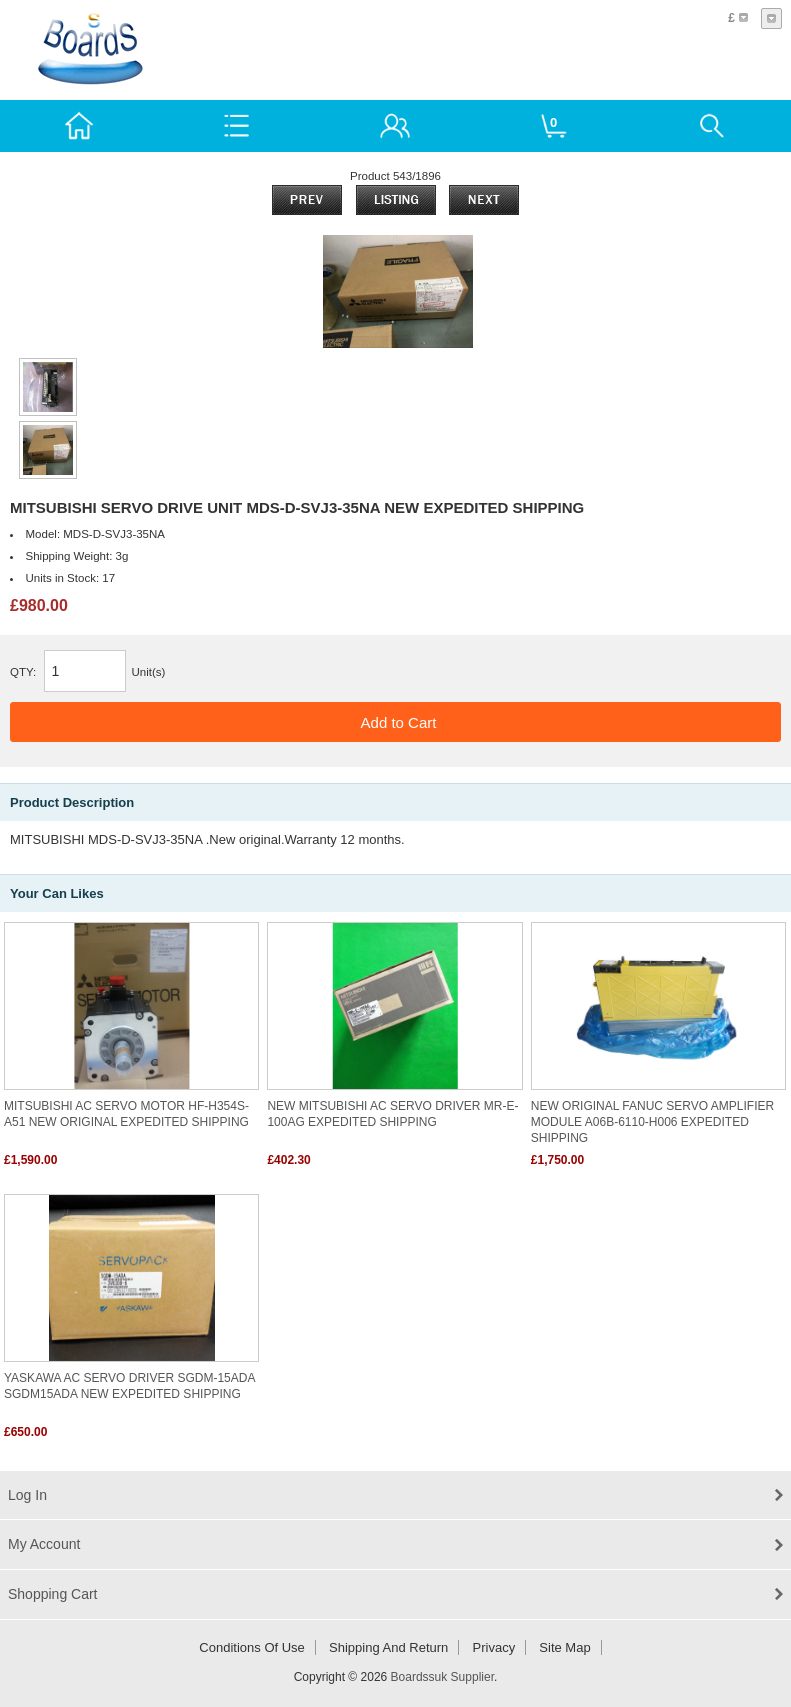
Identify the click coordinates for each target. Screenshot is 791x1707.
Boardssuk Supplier (442, 1677)
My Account (44, 1544)
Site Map (564, 1647)
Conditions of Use (252, 1647)
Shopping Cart (53, 1594)
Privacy (494, 1647)
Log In (27, 1495)
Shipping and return (388, 1647)
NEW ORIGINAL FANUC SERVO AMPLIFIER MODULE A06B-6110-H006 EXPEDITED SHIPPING (652, 1122)
